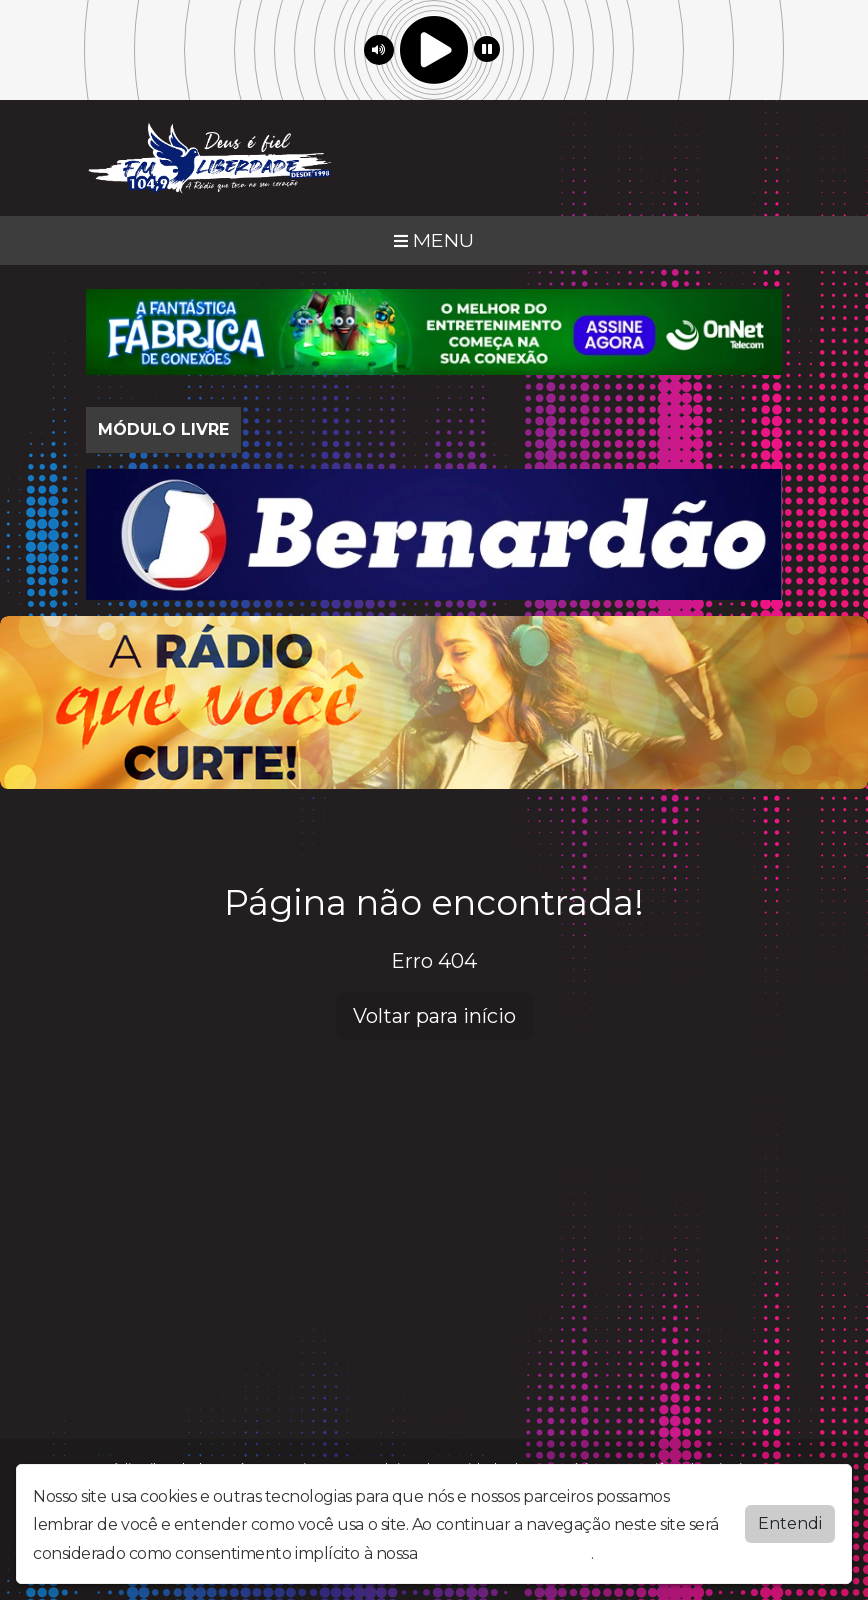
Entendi (790, 1523)
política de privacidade (506, 1553)
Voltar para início (434, 1016)
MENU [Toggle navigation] (434, 240)
